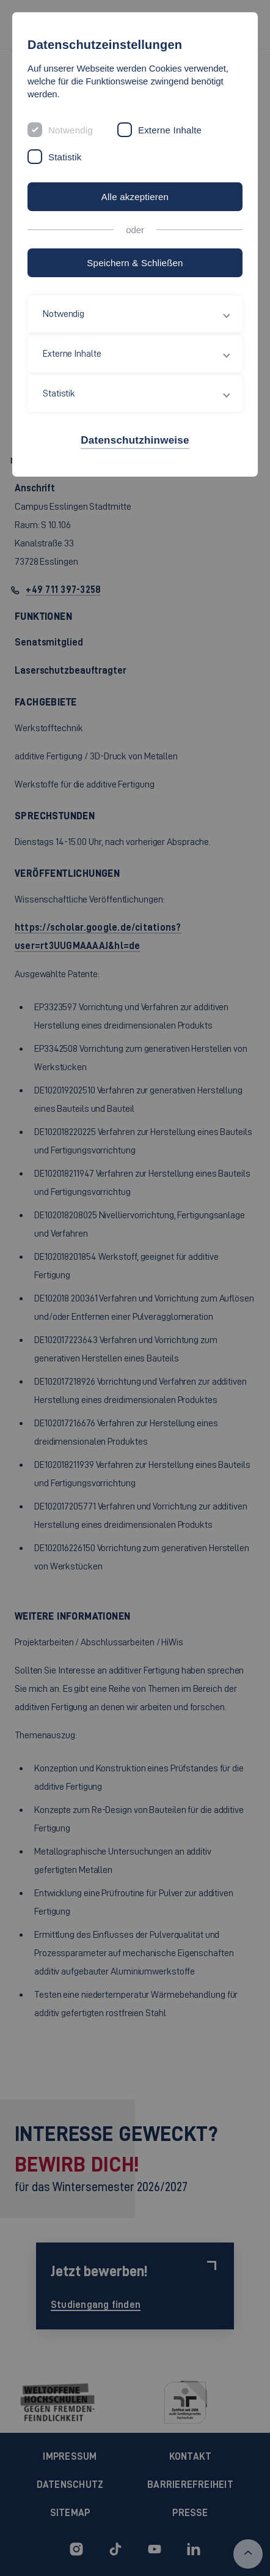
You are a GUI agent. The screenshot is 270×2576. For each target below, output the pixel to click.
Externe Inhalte (170, 130)
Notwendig (70, 130)
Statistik (65, 157)
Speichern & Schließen (135, 263)
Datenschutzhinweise (135, 440)
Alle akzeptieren (135, 197)
